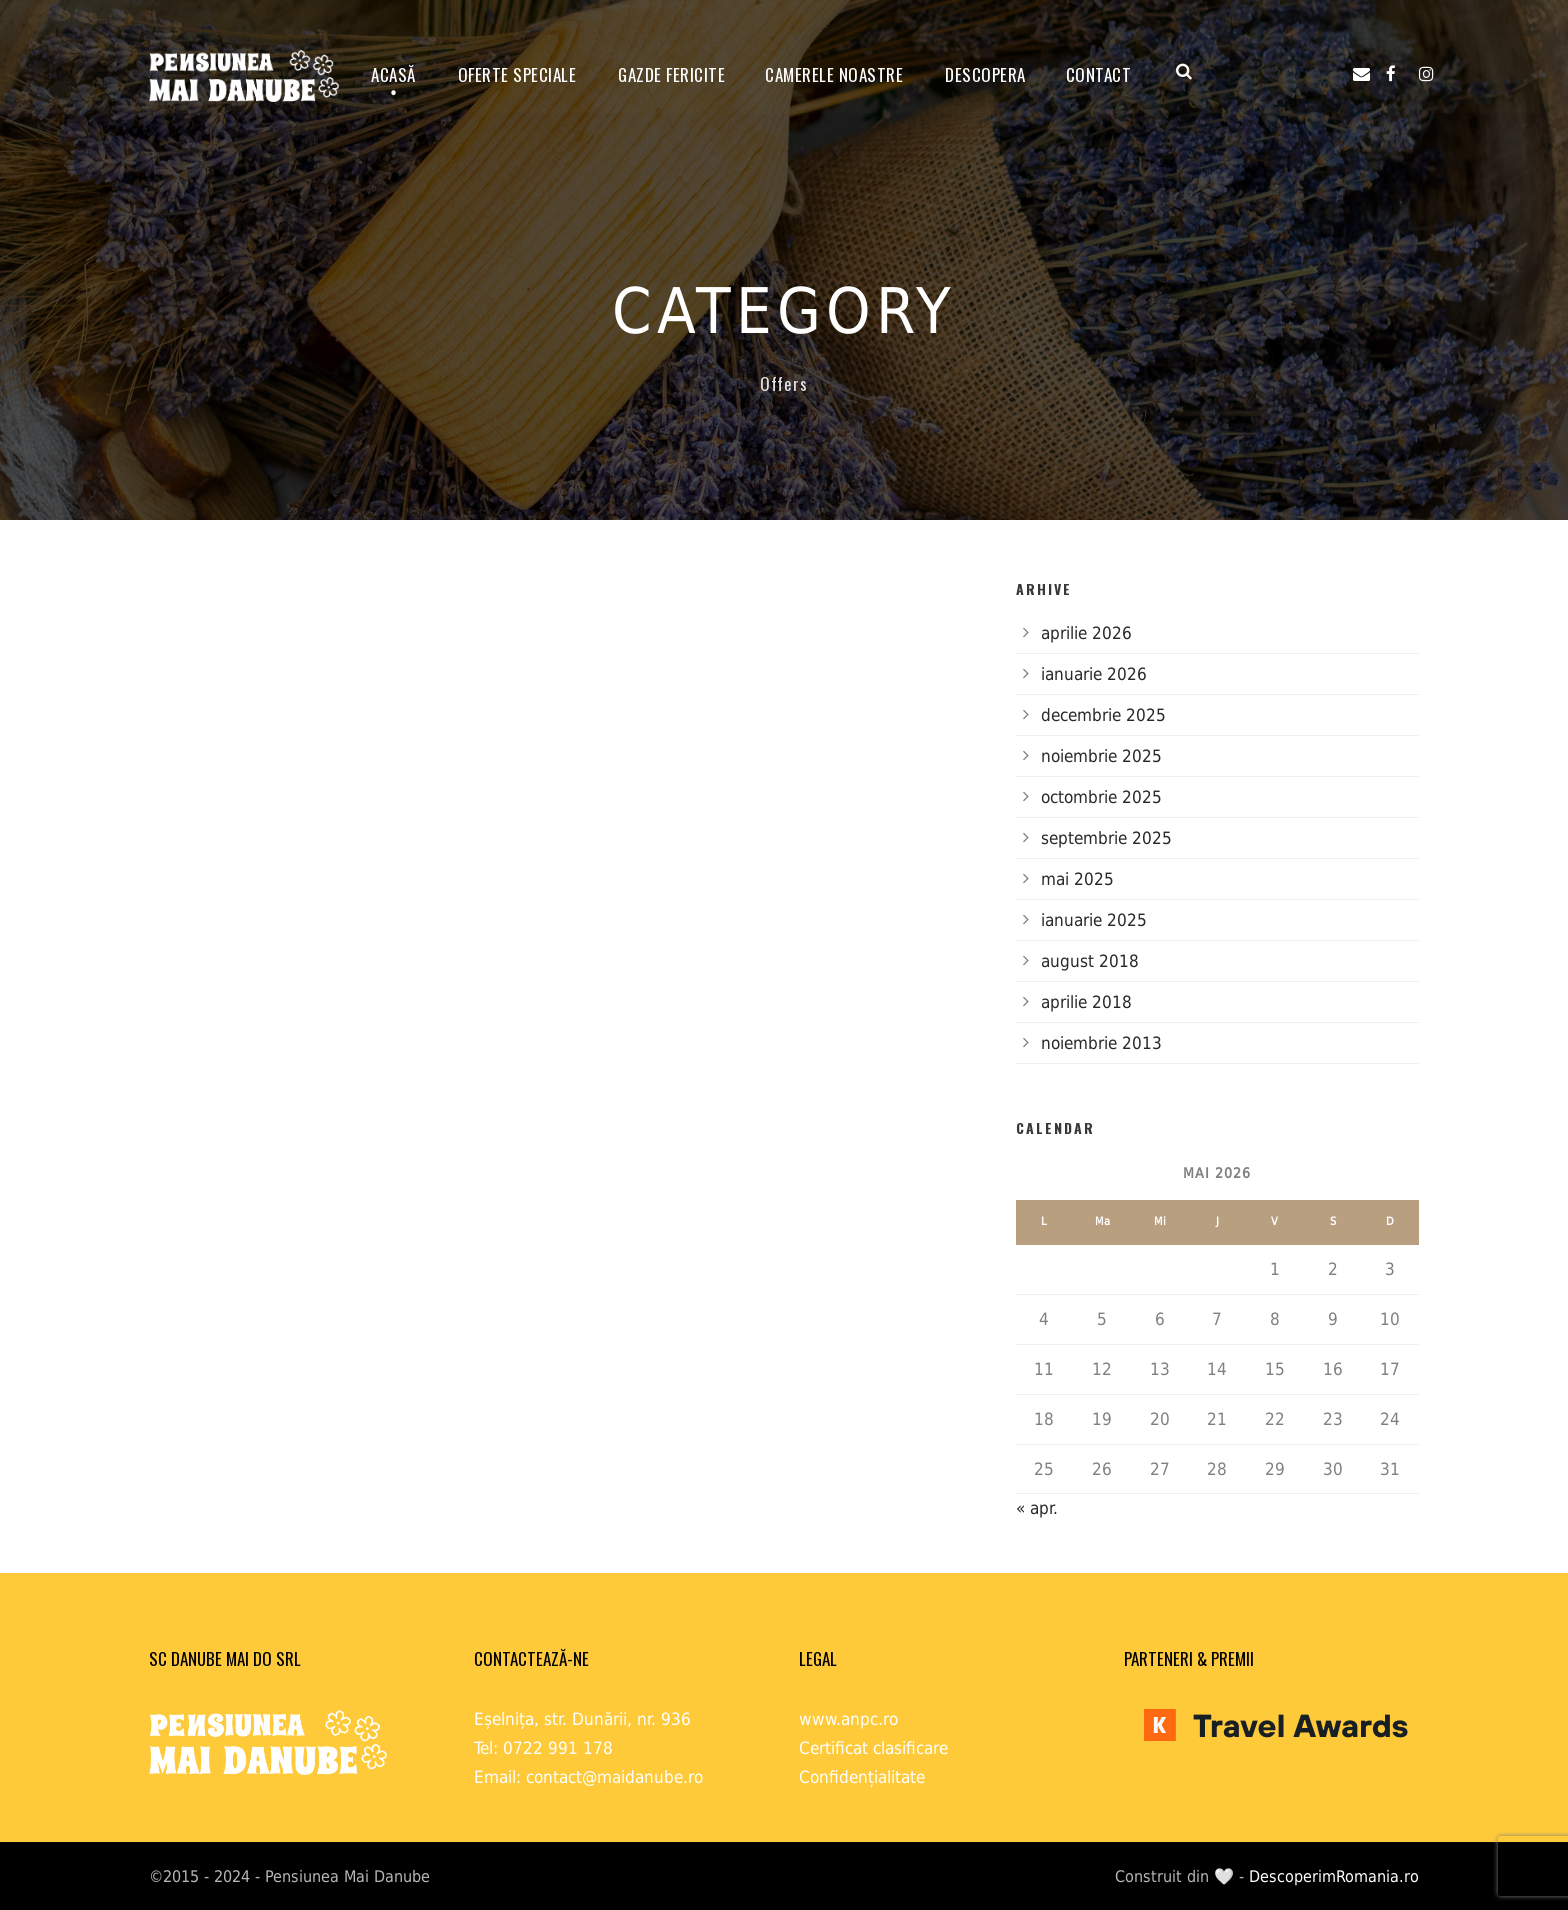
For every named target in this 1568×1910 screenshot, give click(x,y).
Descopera (985, 74)
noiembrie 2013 (1101, 1043)
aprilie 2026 (1086, 633)
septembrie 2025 (1106, 838)
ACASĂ (393, 74)
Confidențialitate (862, 1777)
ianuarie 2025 (1094, 920)
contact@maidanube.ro (614, 1777)
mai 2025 (1077, 879)
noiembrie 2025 (1101, 756)
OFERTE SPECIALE (517, 74)
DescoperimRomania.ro (1334, 1876)
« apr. (1037, 1508)
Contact (1099, 74)
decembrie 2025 (1103, 715)
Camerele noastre (834, 74)
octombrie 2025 (1101, 797)
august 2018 (1090, 961)
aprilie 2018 (1086, 1002)
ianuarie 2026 (1094, 674)
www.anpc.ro (848, 1719)
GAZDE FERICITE (671, 74)
